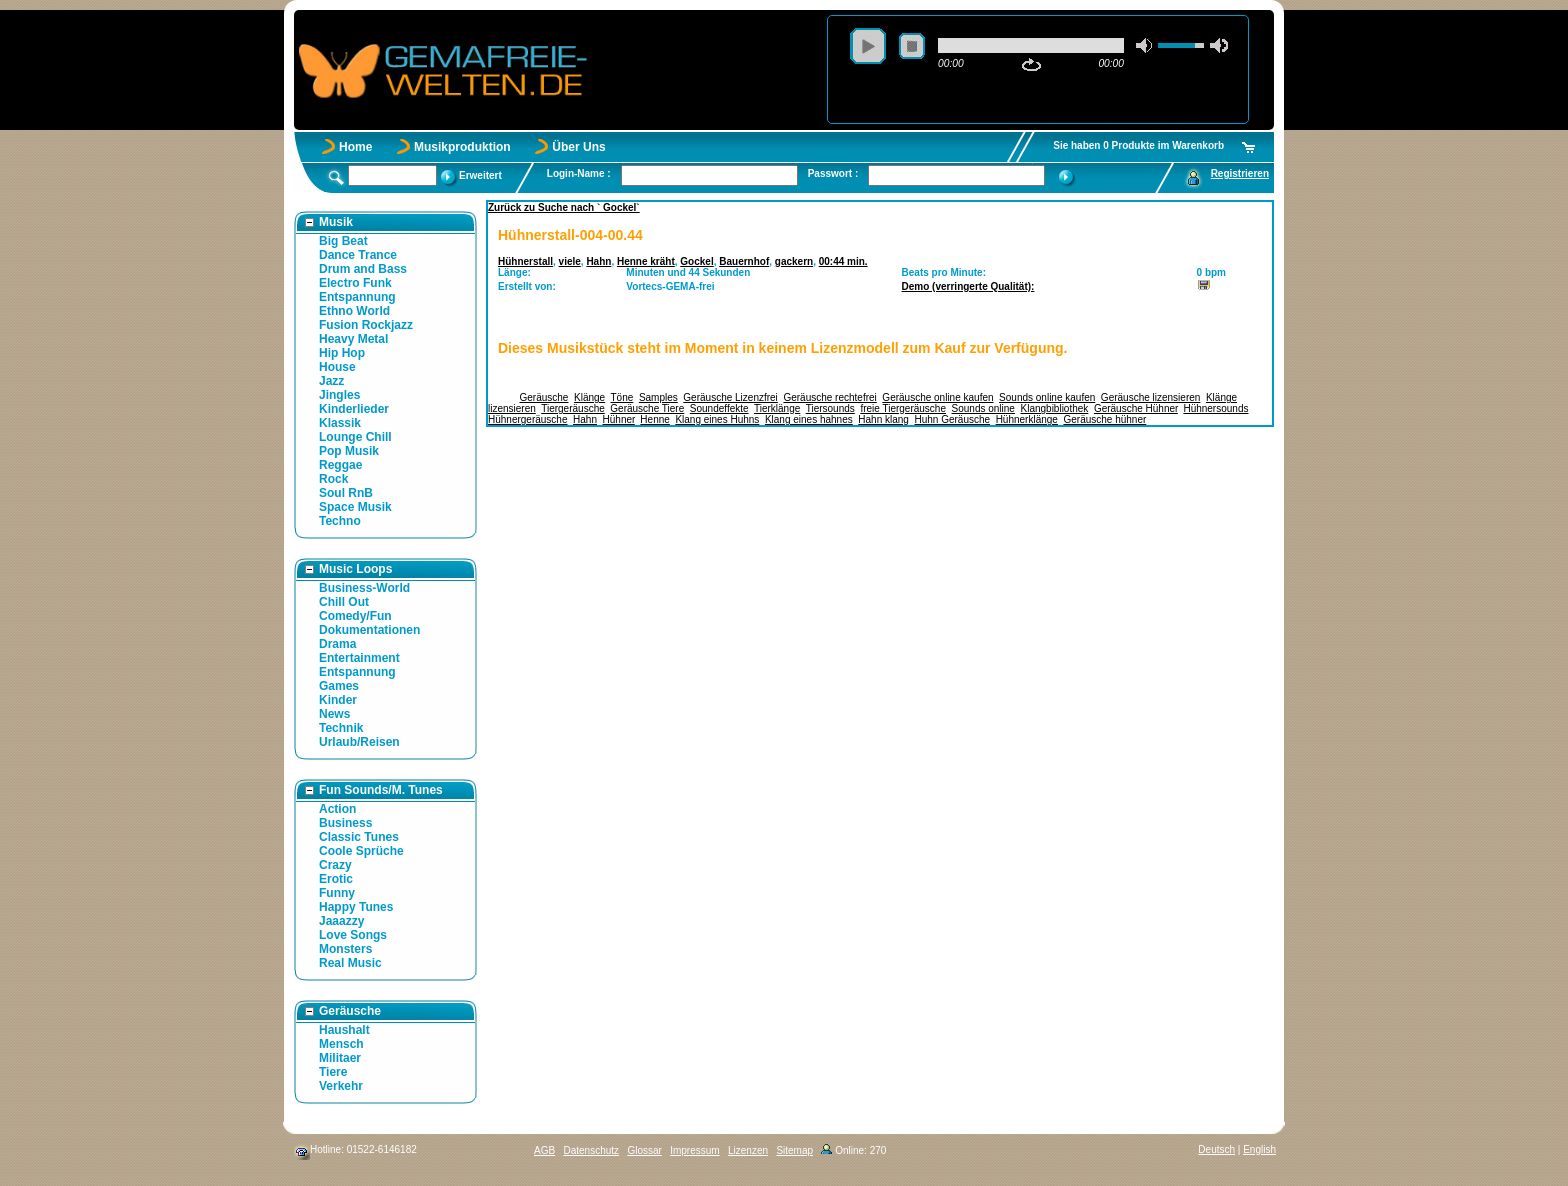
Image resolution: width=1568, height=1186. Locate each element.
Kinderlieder (354, 409)
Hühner (619, 419)
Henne (654, 419)
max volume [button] (1219, 45)
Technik (341, 728)
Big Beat (343, 241)
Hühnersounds (1215, 408)
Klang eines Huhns (717, 419)
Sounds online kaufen (1047, 397)
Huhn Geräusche (952, 419)
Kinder (338, 700)
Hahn (598, 261)
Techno (340, 521)
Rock (333, 479)
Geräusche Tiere (647, 408)
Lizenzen (748, 1150)
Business (345, 823)
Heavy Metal (353, 339)
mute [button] (1145, 45)
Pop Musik (349, 451)
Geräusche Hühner (1136, 408)
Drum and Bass (363, 269)
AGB (544, 1150)
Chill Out (344, 602)
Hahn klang (883, 419)
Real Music (350, 963)
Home (355, 147)
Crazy (335, 865)
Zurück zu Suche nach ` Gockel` (564, 207)
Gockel (696, 261)
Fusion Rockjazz (366, 325)
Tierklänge (777, 408)
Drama (337, 644)
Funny (337, 893)
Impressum (694, 1150)
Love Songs (353, 935)
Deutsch (1216, 1149)
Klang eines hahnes (809, 419)
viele (570, 261)
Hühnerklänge (1027, 419)
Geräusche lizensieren (1151, 397)
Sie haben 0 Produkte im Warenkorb (1138, 145)
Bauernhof (744, 261)
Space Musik (355, 507)
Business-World (364, 588)
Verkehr (341, 1086)
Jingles (339, 395)
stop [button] (912, 46)
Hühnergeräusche (528, 419)
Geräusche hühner (1104, 419)
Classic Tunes (359, 837)
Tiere (333, 1072)
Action (337, 809)
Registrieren (1240, 173)
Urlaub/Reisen (359, 742)
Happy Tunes (356, 907)
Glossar (644, 1150)
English (1259, 1149)
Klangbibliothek (1055, 408)
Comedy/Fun (355, 616)
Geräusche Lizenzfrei (730, 397)
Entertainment (359, 658)
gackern (794, 261)
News (334, 714)
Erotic (336, 879)
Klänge (589, 397)
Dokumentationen (369, 630)
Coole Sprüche (361, 851)
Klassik (340, 423)
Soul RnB (346, 493)
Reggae (340, 465)
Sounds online (983, 408)
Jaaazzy (341, 921)
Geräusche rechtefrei (829, 397)
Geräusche (544, 397)
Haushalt (344, 1030)
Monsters (345, 949)
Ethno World (354, 311)
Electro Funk (355, 283)
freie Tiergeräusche (903, 408)
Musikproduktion (462, 147)
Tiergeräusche (573, 408)
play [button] (868, 46)
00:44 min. (843, 261)
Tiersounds (830, 408)
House (337, 367)
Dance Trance (358, 255)
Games (339, 686)
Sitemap (794, 1150)
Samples (658, 397)
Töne (622, 397)
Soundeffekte (719, 408)
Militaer (340, 1058)
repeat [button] (1031, 65)
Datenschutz (591, 1150)
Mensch (341, 1044)
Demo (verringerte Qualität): (968, 286)
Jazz (331, 381)
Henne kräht (646, 261)
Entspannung (357, 297)
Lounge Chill (355, 437)
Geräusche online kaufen (937, 397)
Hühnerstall (525, 261)
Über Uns (578, 147)
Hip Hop (342, 353)
